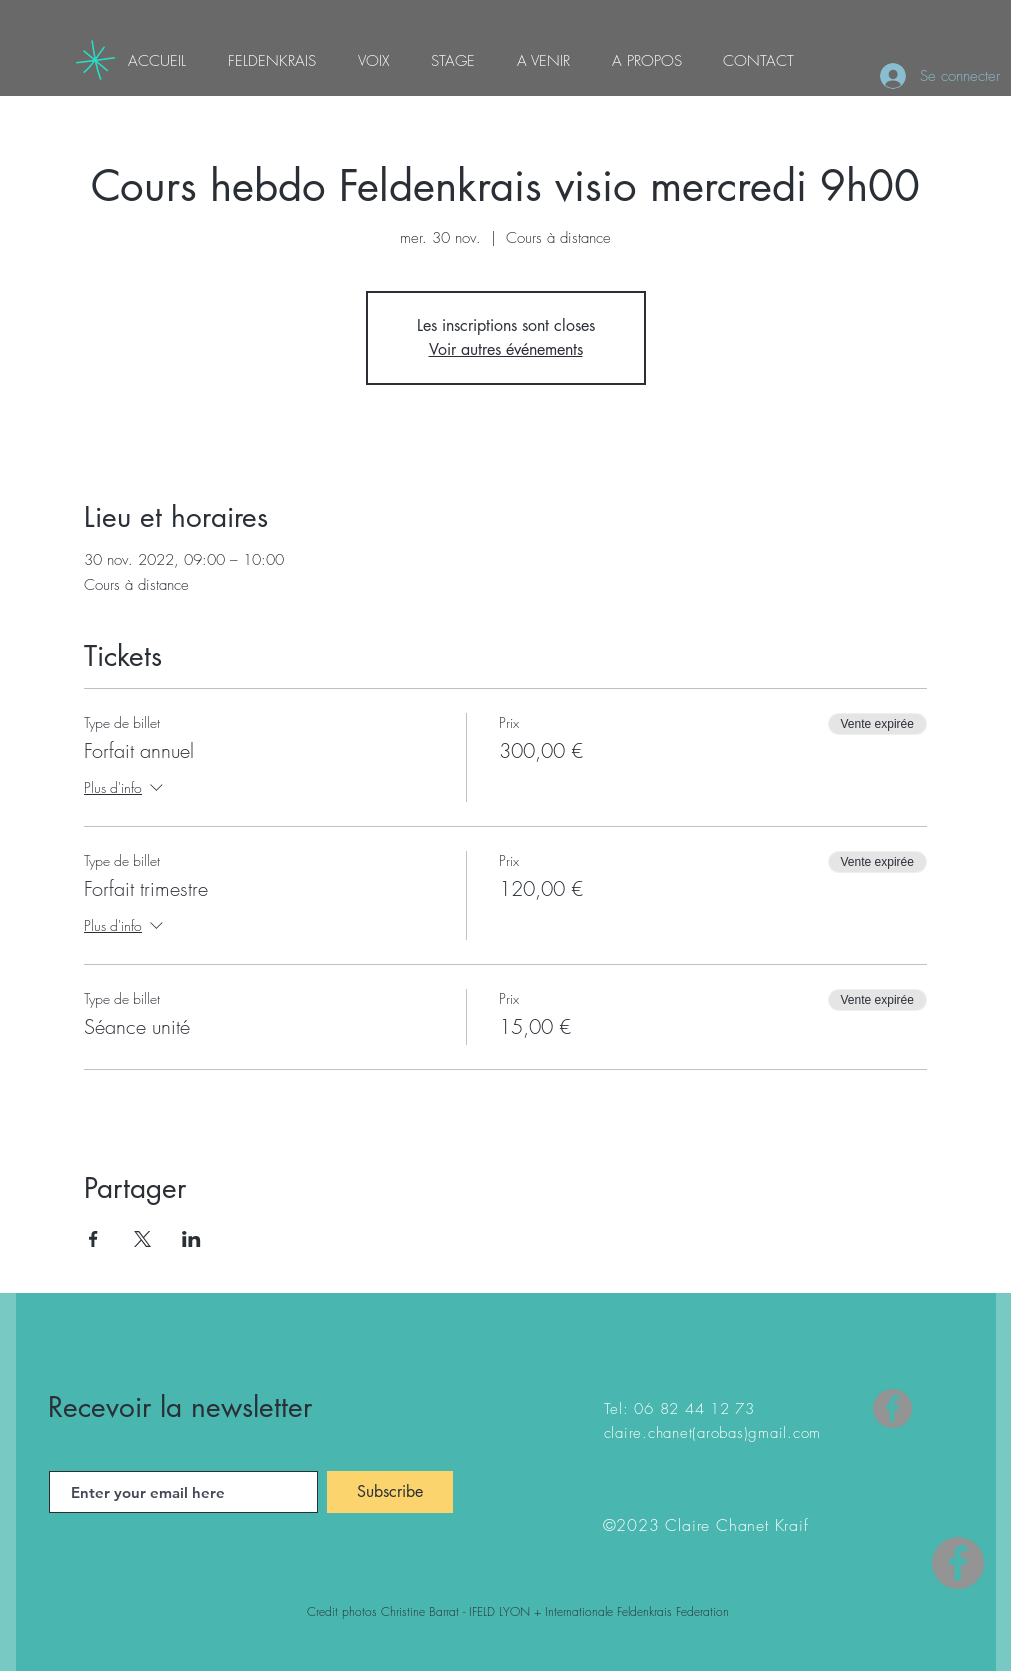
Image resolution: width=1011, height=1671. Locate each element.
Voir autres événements (506, 349)
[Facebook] (892, 1408)
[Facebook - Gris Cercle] (958, 1563)
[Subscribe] (390, 1492)
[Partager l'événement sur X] (142, 1239)
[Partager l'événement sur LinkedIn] (191, 1239)
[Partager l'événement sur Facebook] (93, 1239)
